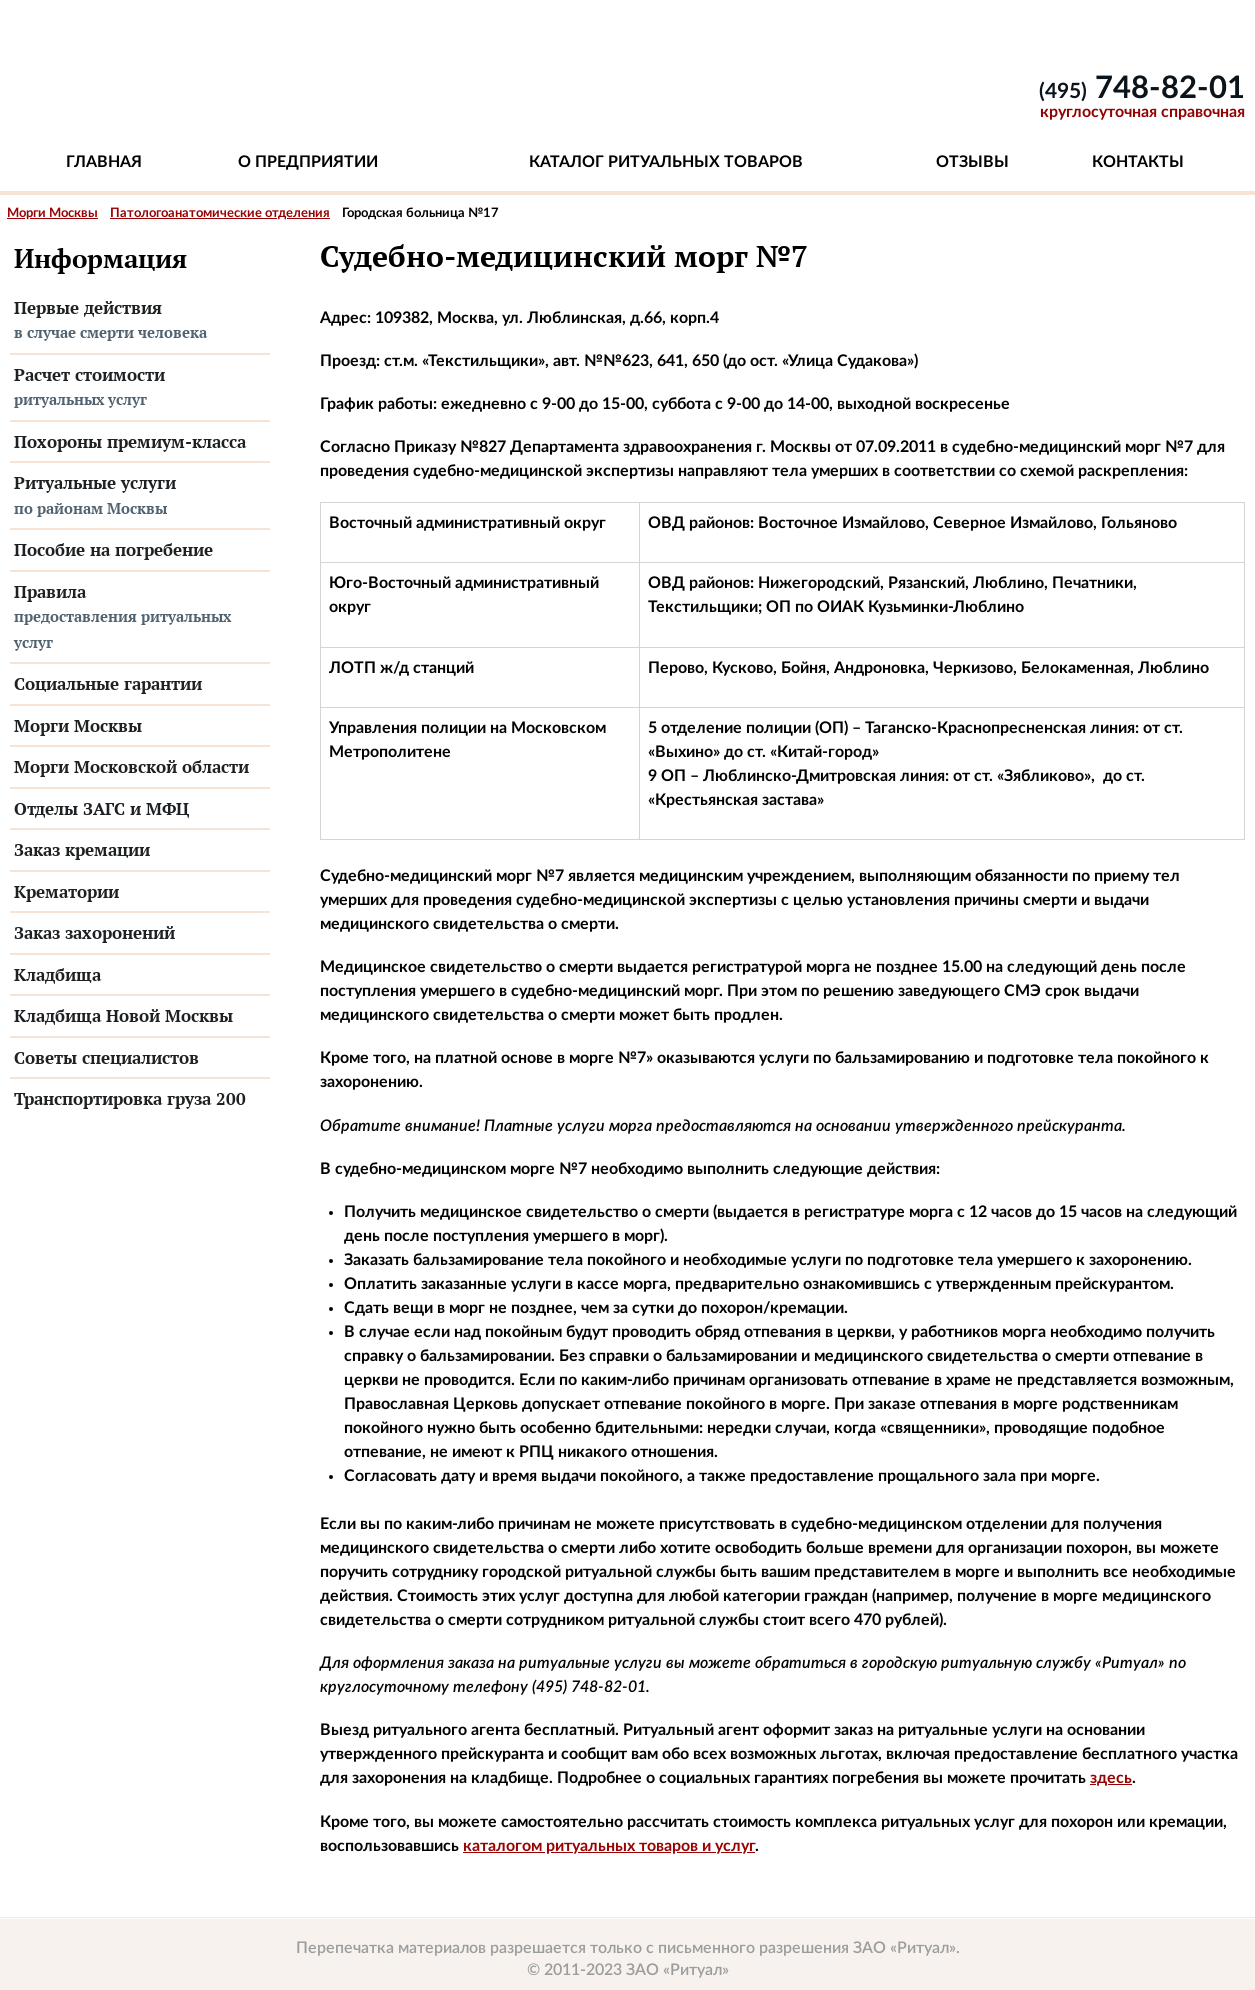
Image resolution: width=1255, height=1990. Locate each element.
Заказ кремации (82, 849)
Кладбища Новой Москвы (123, 1015)
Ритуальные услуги (140, 496)
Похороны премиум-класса (130, 441)
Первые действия (140, 321)
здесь (1111, 1778)
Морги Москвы (52, 213)
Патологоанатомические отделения (220, 213)
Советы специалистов (106, 1057)
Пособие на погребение (113, 549)
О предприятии (308, 162)
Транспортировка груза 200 (130, 1098)
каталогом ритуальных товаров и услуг (609, 1846)
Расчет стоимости (140, 388)
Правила (140, 618)
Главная (104, 162)
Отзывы (972, 162)
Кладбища (57, 974)
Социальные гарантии (108, 683)
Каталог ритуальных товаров (666, 162)
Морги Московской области (131, 766)
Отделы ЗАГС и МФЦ (101, 808)
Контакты (1138, 162)
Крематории (66, 891)
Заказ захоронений (94, 932)
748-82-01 (1142, 88)
